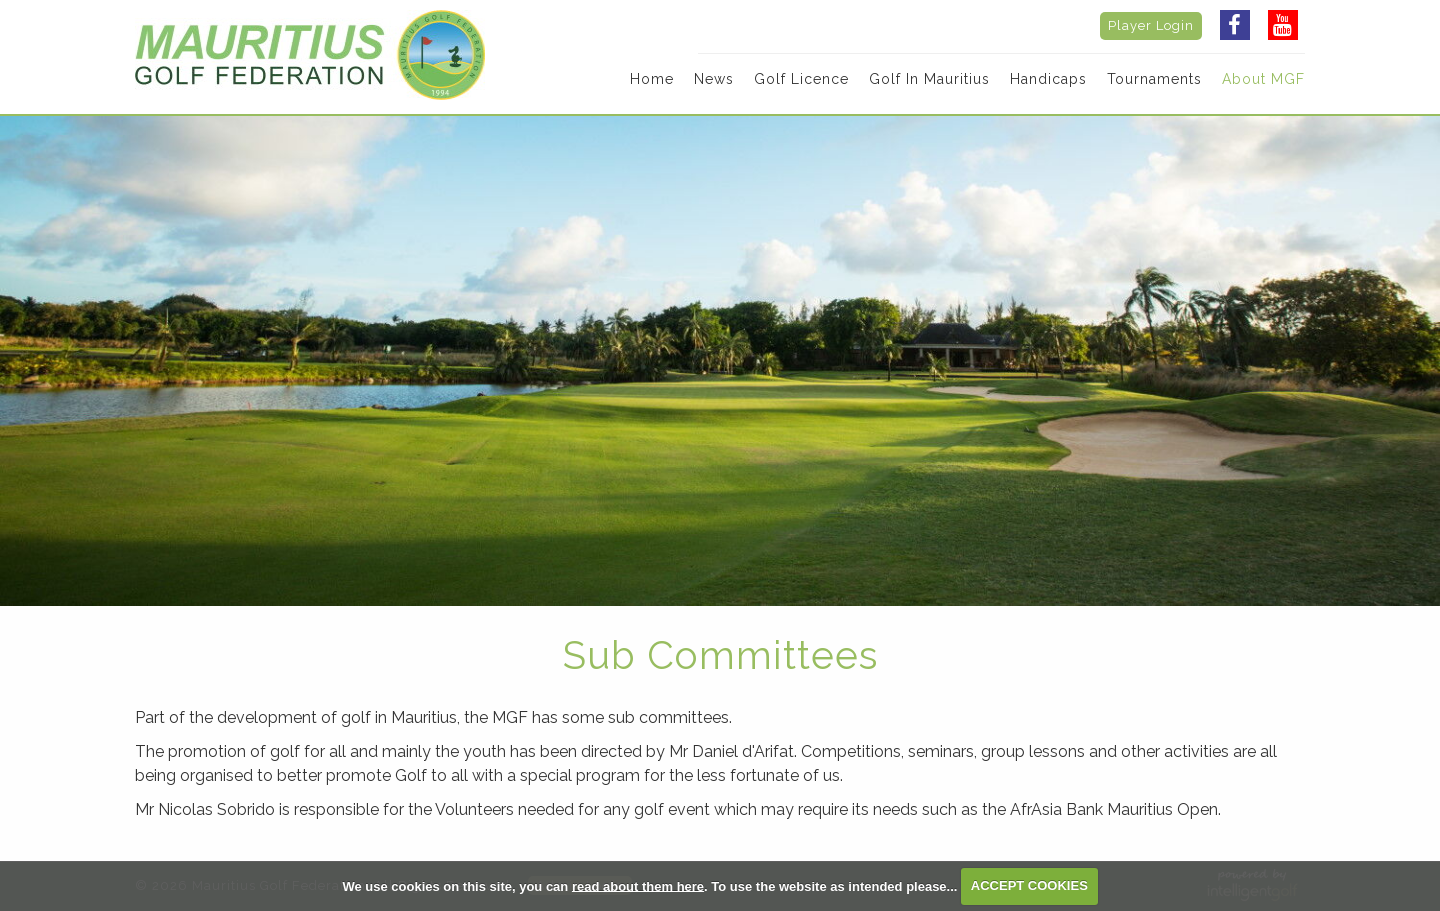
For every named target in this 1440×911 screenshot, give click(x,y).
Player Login (1151, 25)
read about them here (638, 885)
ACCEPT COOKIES (1029, 885)
